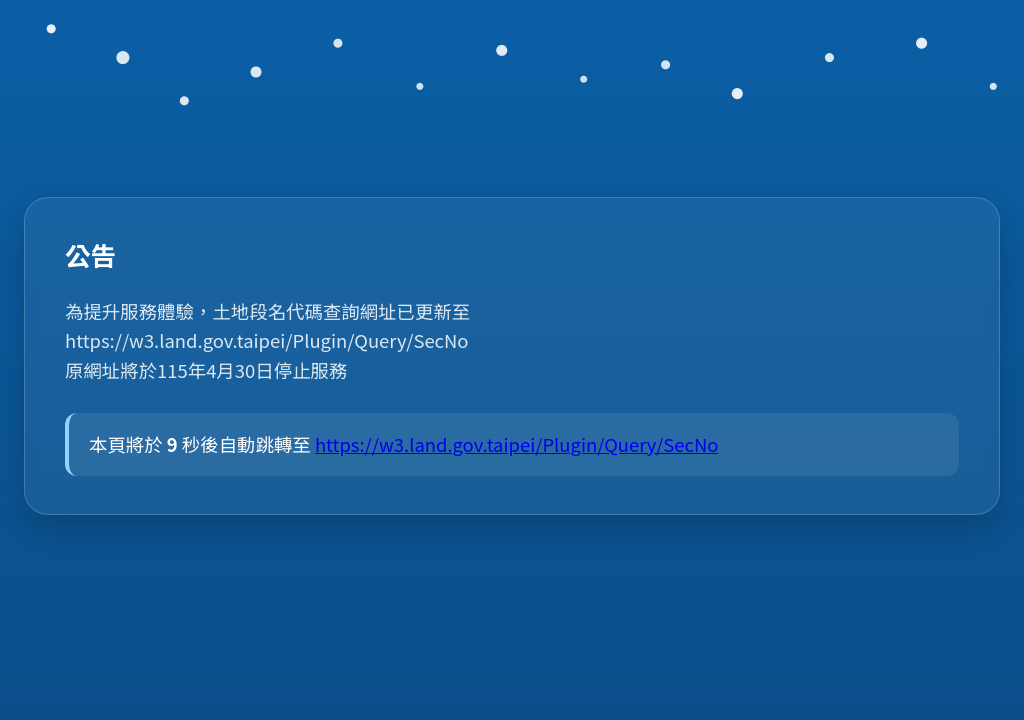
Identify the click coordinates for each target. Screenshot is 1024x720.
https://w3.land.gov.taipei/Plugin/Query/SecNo (527, 444)
